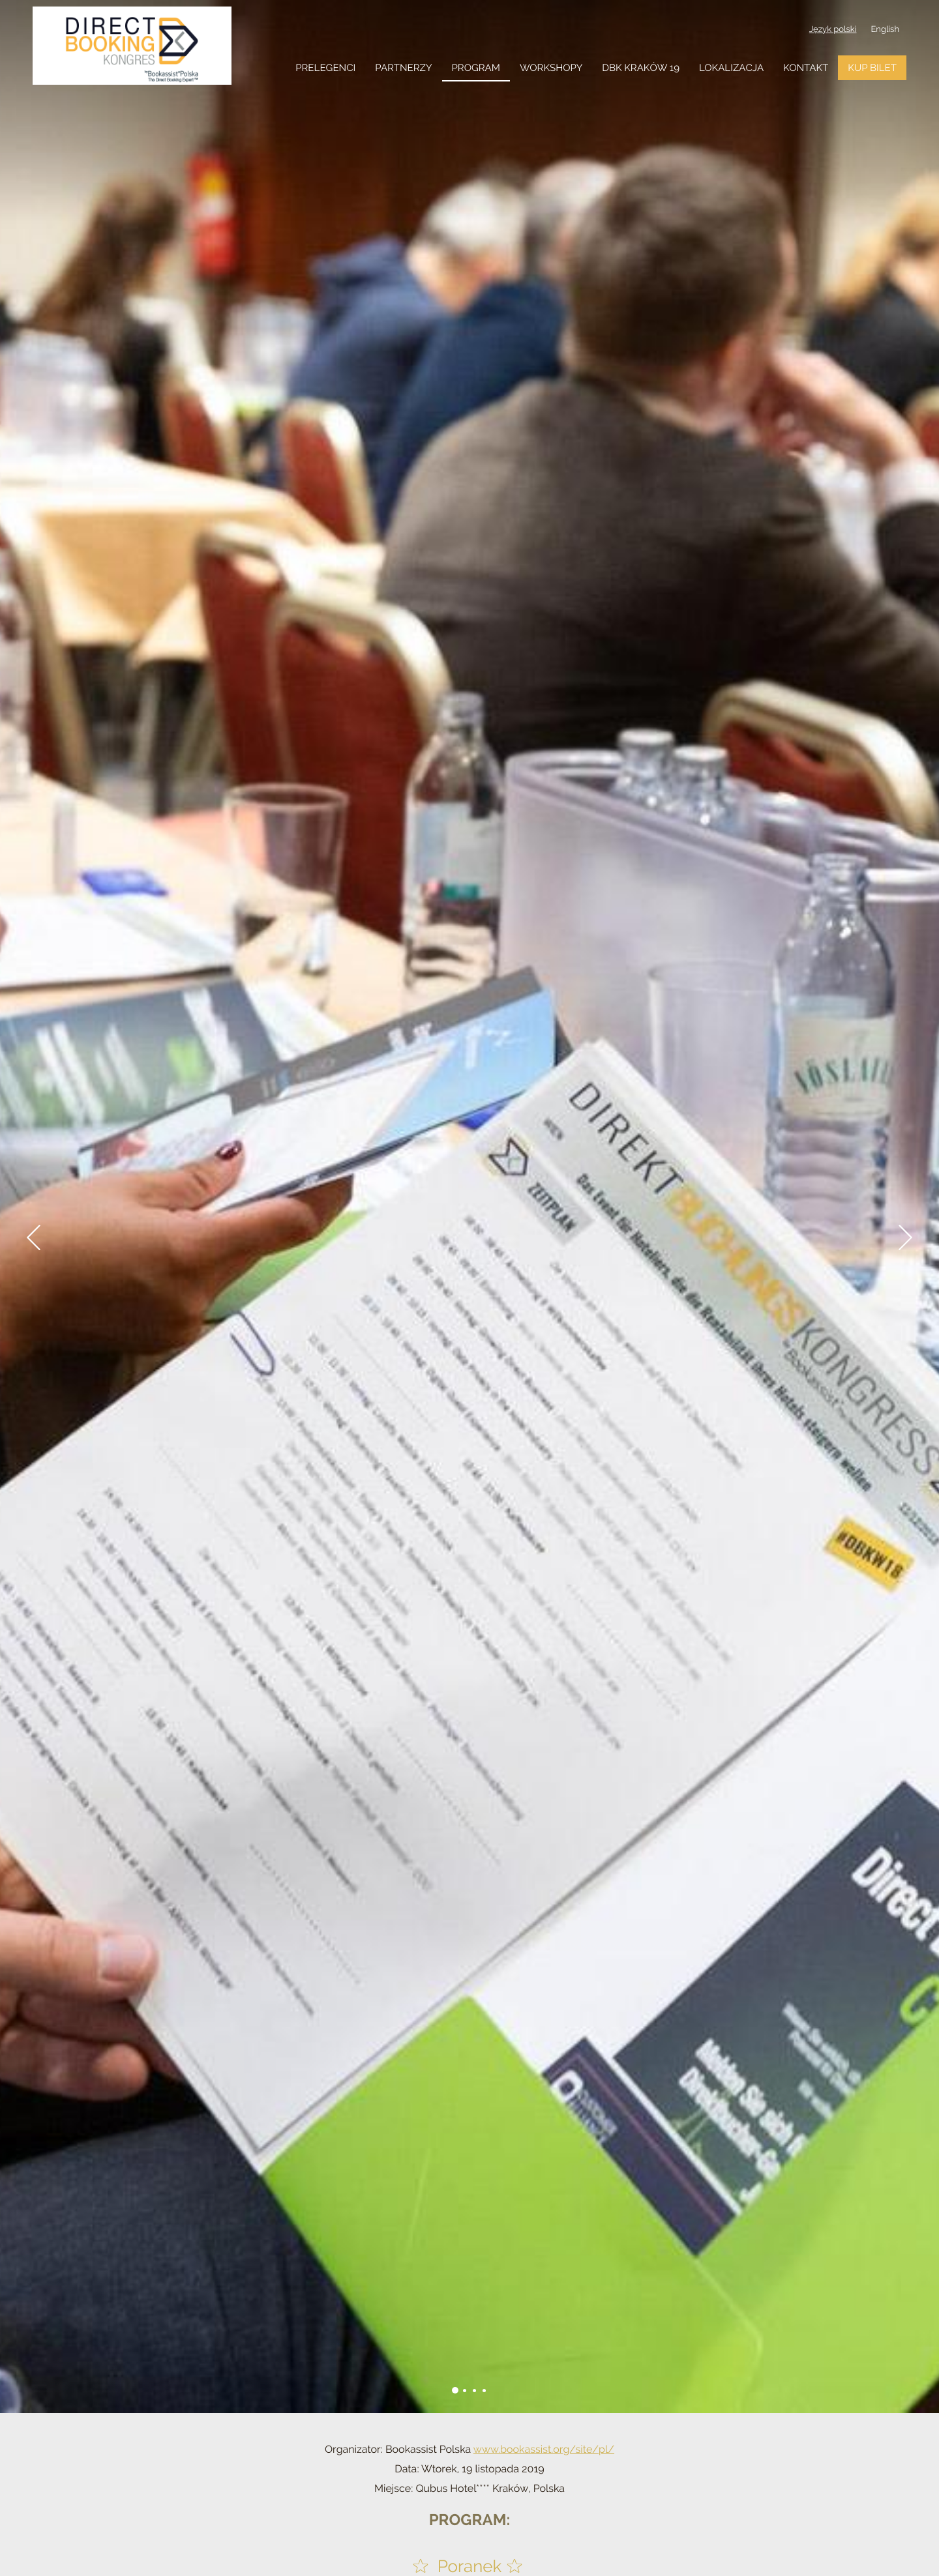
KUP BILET (872, 68)
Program (476, 68)
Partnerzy (403, 68)
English (885, 30)
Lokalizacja (731, 68)
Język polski (833, 30)
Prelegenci (325, 68)
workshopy (551, 68)
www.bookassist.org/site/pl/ (543, 2449)
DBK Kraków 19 (640, 68)
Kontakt (805, 68)
